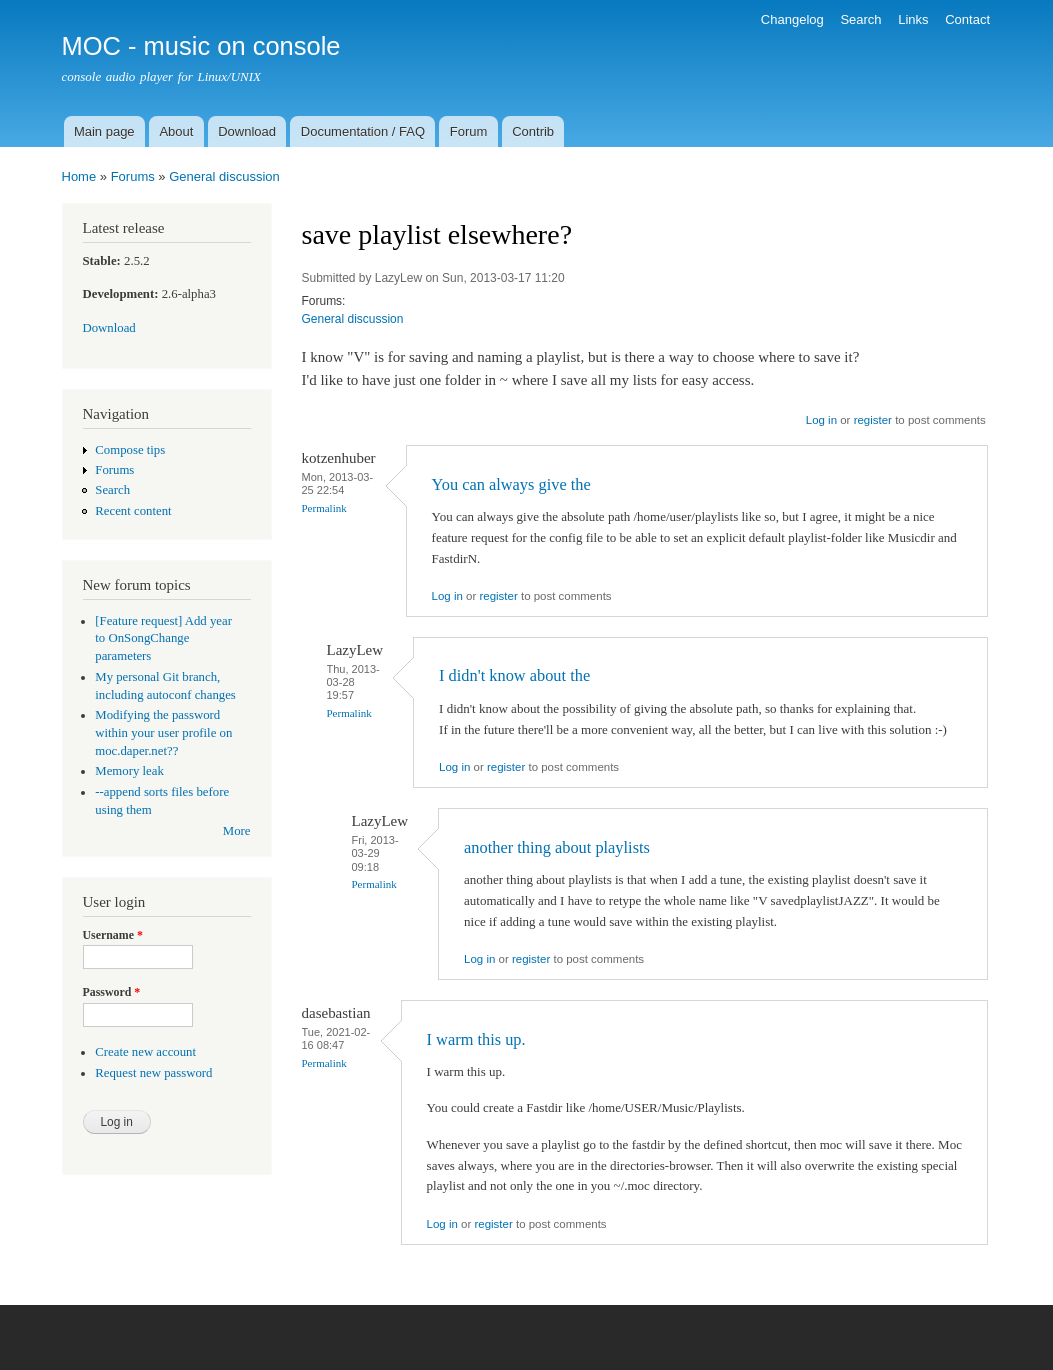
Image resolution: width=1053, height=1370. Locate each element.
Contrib (533, 131)
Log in (821, 420)
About (176, 131)
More (237, 831)
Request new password (153, 1073)
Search (860, 19)
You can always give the (511, 484)
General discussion (224, 176)
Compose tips (130, 450)
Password (112, 992)
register (873, 420)
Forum (469, 131)
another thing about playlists (557, 847)
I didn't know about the (514, 675)
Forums (133, 176)
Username (113, 935)
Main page (104, 131)
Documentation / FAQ (363, 131)
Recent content (133, 511)
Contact (967, 19)
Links (913, 19)
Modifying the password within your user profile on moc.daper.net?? (163, 733)
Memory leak (129, 771)
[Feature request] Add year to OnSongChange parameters (163, 639)
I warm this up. (476, 1039)
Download (247, 131)
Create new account (145, 1052)
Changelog (792, 19)
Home (79, 176)
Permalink (324, 508)
